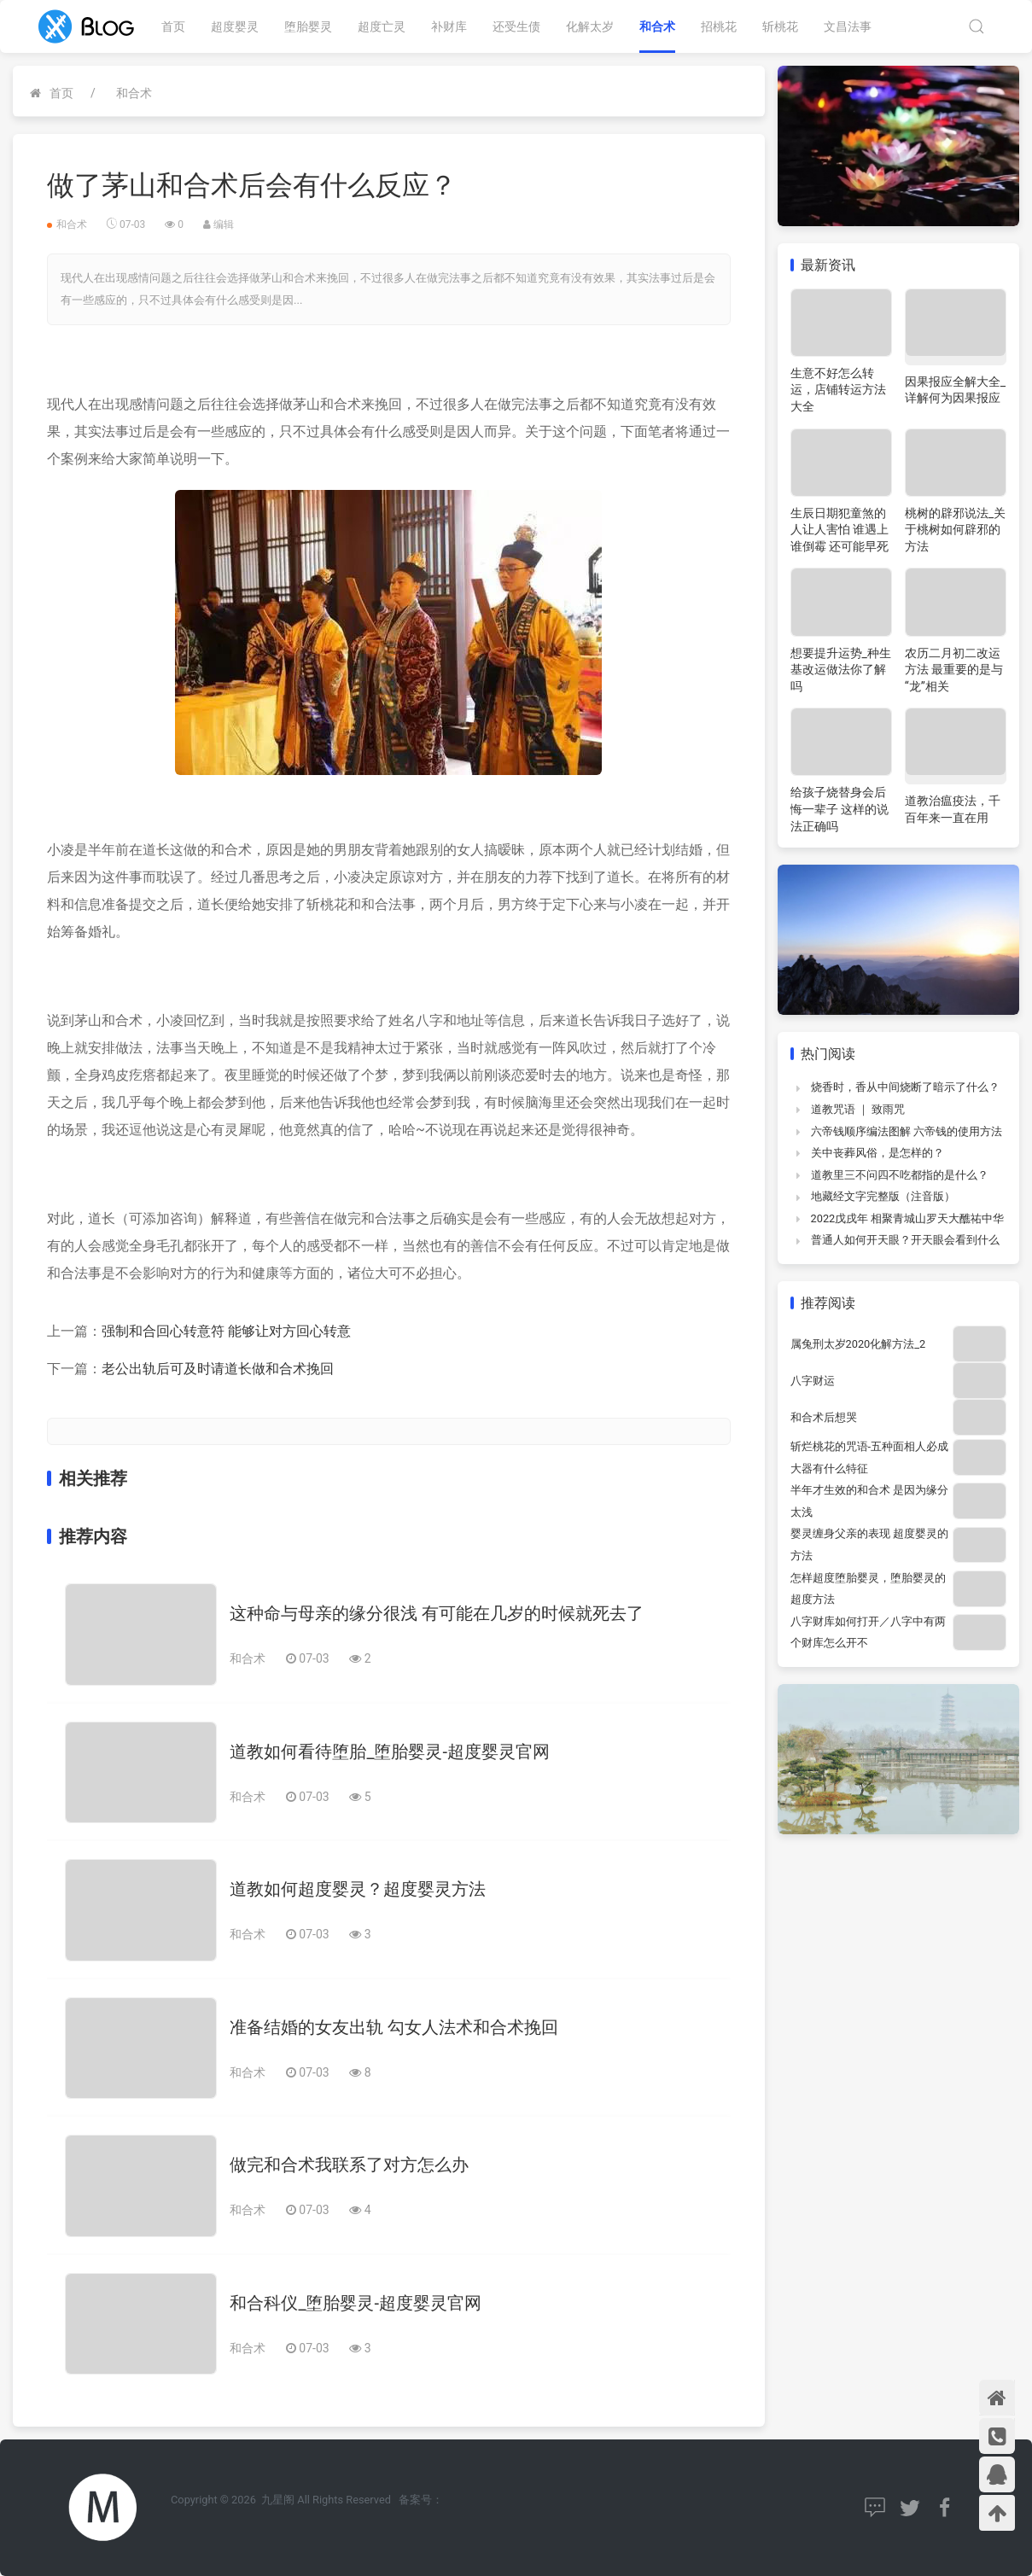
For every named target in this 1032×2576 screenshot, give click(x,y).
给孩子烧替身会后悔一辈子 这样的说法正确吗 (839, 808)
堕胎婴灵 (308, 26)
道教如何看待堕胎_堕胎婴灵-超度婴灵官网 (390, 1751)
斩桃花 (780, 26)
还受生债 (516, 26)
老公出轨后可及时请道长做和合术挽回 (218, 1369)
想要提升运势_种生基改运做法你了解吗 (840, 669)
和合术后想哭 (823, 1417)
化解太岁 (590, 26)
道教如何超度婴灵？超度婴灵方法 (358, 1889)
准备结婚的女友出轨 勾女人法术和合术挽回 (394, 2027)
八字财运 (812, 1380)
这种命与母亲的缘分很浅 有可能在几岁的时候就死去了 (437, 1613)
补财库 (449, 26)
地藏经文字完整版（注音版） (883, 1196)
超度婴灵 (235, 26)
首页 (173, 26)
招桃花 (719, 26)
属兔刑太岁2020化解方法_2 (858, 1344)
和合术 (657, 26)
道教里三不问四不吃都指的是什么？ (899, 1175)
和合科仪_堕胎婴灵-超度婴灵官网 (355, 2303)
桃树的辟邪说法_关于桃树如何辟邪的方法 (955, 529)
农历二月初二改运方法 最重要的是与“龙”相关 (954, 669)
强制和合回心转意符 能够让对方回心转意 (226, 1331)
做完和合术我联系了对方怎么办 (349, 2164)
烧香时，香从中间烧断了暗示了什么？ (905, 1087)
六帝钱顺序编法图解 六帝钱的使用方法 (906, 1131)
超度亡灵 (381, 26)
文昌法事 (848, 26)
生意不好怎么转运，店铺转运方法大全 (838, 389)
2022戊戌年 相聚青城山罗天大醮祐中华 (908, 1218)
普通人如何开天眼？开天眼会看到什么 (905, 1239)
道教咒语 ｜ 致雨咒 (858, 1109)
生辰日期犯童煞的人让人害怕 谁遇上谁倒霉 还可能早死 (839, 529)
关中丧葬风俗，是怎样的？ (877, 1152)
